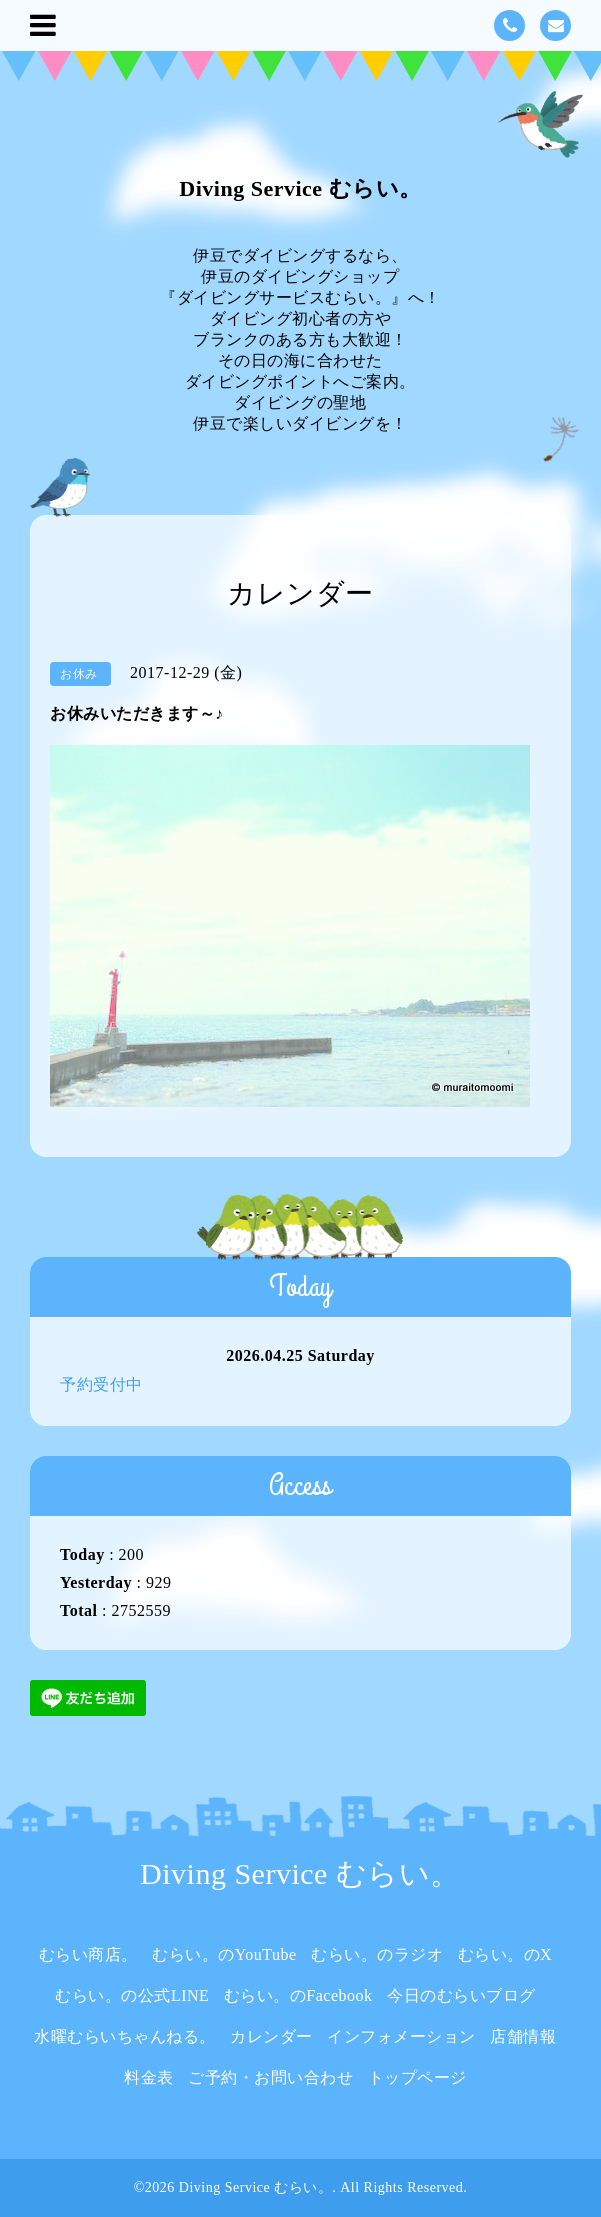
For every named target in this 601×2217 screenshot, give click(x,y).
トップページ (417, 2077)
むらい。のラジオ (377, 1954)
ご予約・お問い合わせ (270, 2077)
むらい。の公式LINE (132, 1995)
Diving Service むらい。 (300, 188)
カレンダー (271, 2036)
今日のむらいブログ (461, 1995)
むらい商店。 (88, 1954)
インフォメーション (401, 2036)
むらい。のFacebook (298, 1995)
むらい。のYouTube (224, 1954)
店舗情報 (523, 2036)
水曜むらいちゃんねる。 (125, 2036)
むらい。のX (505, 1954)
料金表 (149, 2077)
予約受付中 (101, 1384)
